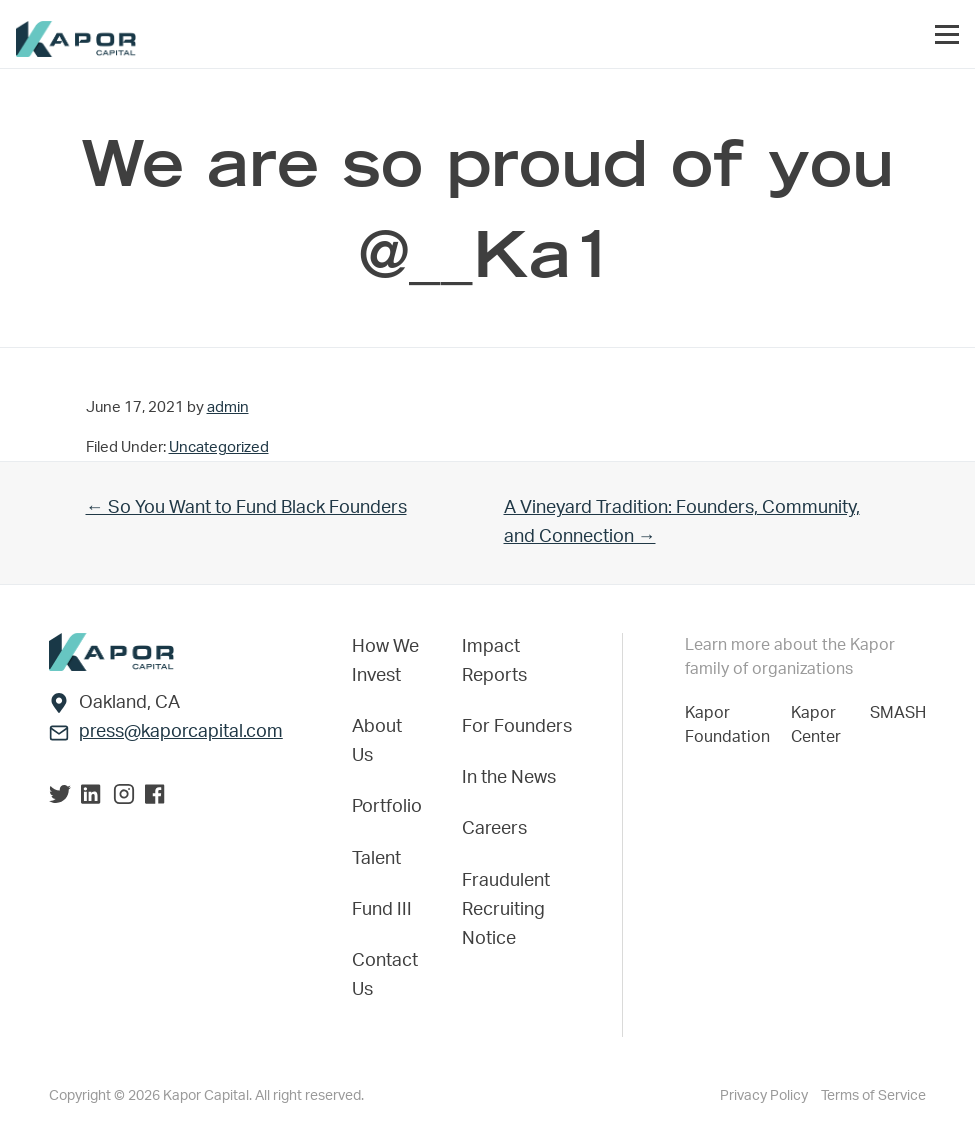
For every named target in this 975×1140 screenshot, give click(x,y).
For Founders (517, 727)
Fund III (382, 910)
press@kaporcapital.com (181, 732)
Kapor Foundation (731, 725)
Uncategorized (219, 447)
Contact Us (385, 975)
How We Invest (385, 661)
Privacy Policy (765, 1096)
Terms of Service (873, 1096)
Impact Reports (494, 661)
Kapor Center (820, 725)
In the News (509, 778)
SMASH (898, 713)
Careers (494, 829)
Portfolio (387, 807)
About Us (377, 741)
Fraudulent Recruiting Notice (506, 910)
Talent (376, 859)
